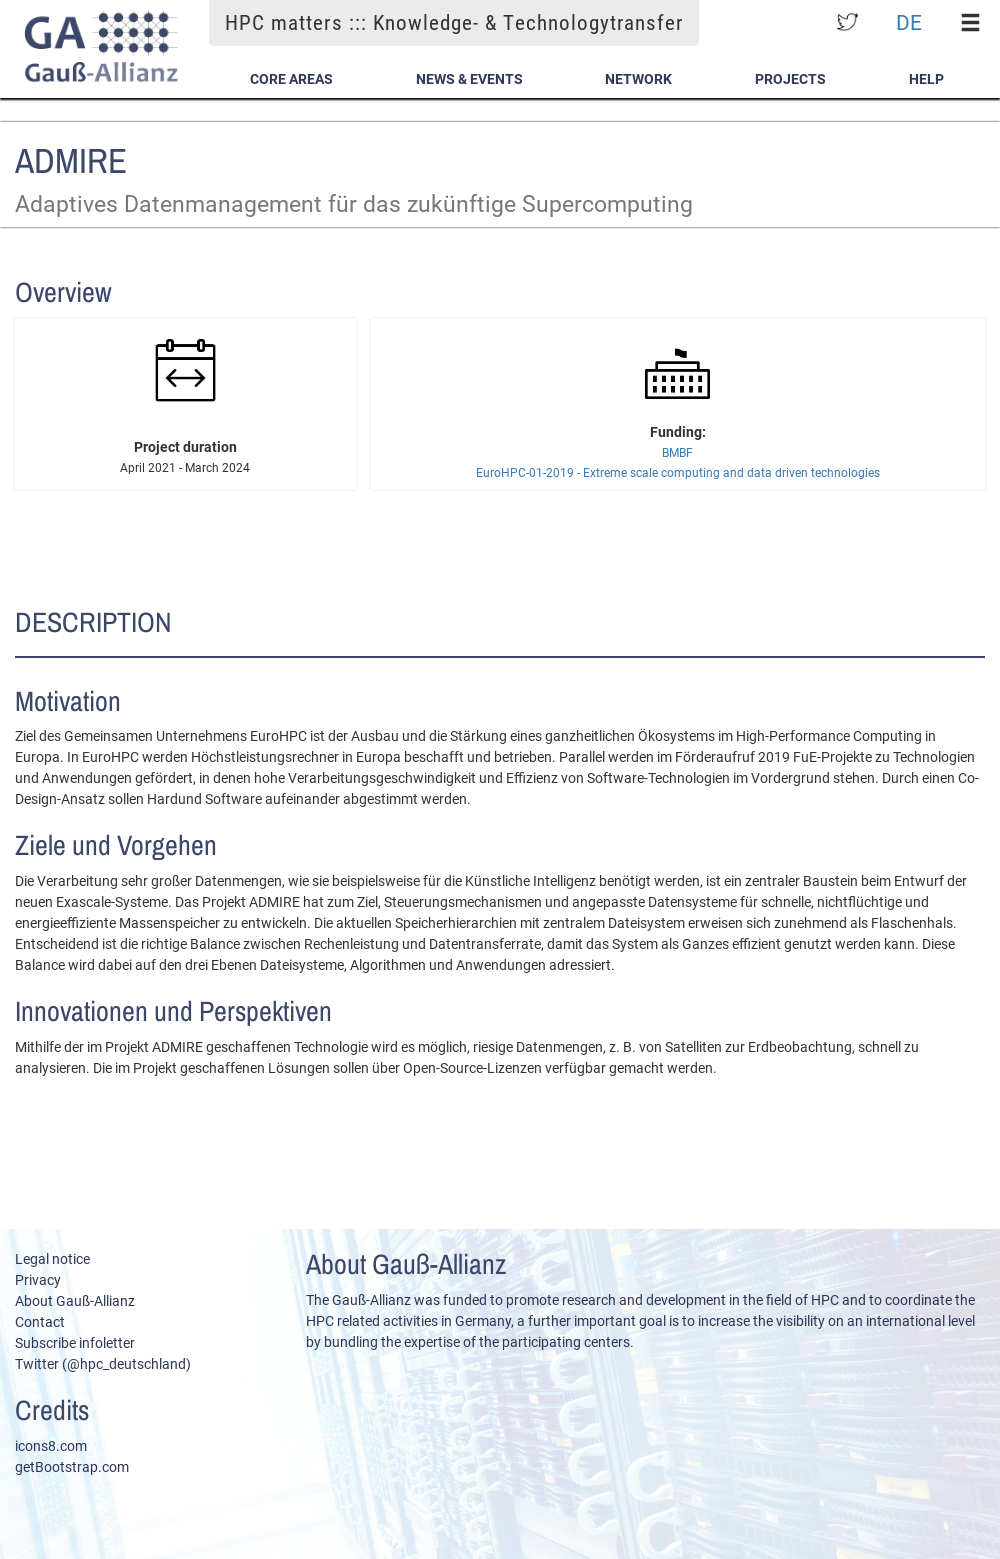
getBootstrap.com (72, 1467)
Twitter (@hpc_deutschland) (103, 1364)
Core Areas (291, 79)
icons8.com (51, 1446)
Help (926, 79)
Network (638, 79)
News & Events (469, 79)
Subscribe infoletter (75, 1343)
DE (909, 22)
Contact (40, 1322)
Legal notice (52, 1259)
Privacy (38, 1280)
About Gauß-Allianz (75, 1301)
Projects (790, 79)
